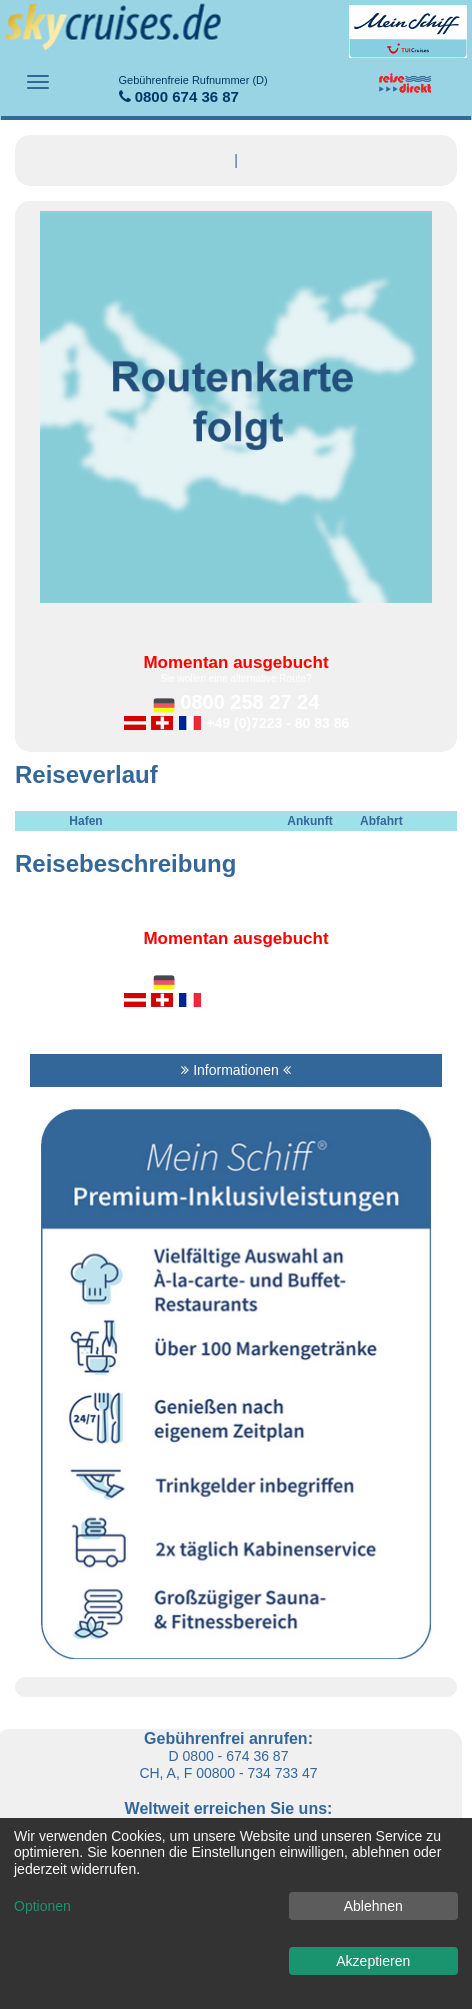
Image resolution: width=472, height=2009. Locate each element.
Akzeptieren (373, 1961)
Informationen (235, 1070)
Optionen (42, 1906)
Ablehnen (373, 1906)
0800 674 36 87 (193, 89)
